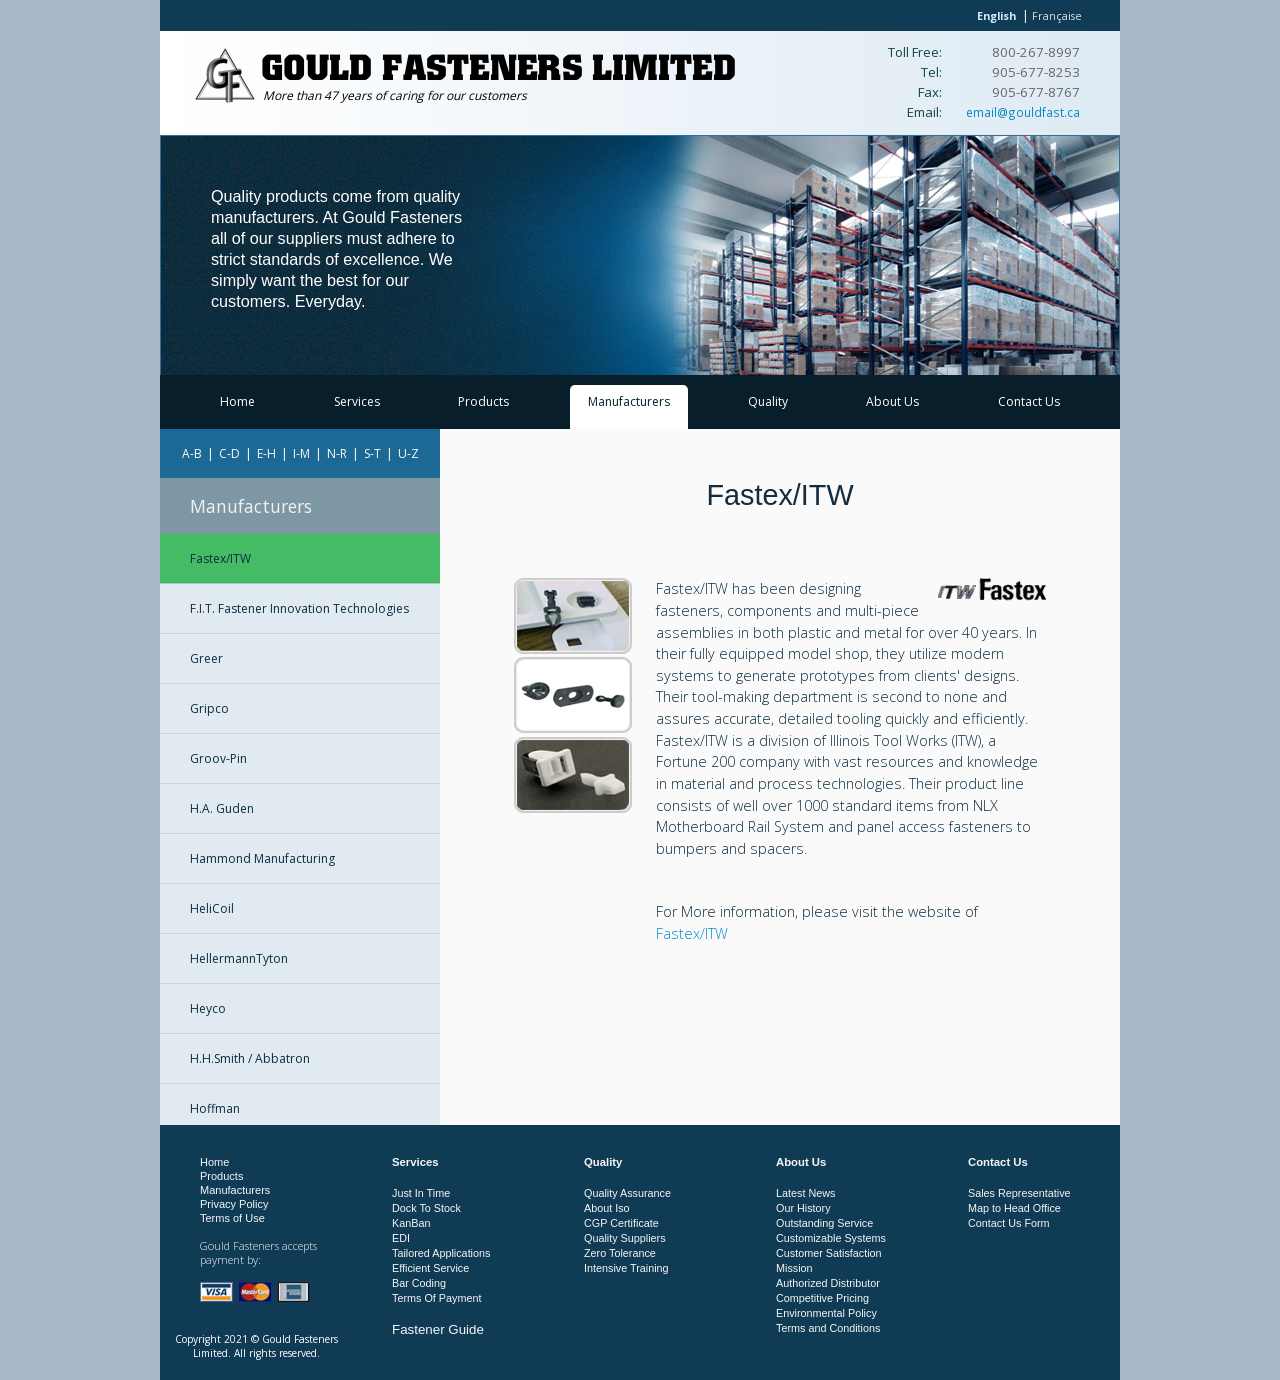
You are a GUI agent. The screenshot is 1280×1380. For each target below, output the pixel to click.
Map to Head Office (1014, 1208)
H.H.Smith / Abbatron (250, 1058)
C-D (229, 453)
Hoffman (215, 1108)
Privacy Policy (234, 1204)
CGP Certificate (621, 1223)
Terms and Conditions (828, 1328)
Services (357, 401)
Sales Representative (1019, 1193)
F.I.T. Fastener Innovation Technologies (299, 608)
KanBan (411, 1223)
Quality (768, 401)
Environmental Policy (826, 1313)
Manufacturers (629, 401)
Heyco (208, 1008)
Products (483, 401)
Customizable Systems (831, 1238)
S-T (372, 453)
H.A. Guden (222, 808)
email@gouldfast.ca (1023, 112)
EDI (401, 1238)
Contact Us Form (1009, 1223)
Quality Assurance (627, 1193)
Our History (803, 1208)
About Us (892, 401)
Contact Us (1029, 401)
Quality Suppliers (625, 1238)
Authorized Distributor (828, 1283)
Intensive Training (626, 1268)
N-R (337, 453)
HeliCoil (212, 908)
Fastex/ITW (220, 558)
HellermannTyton (239, 958)
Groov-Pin (218, 758)
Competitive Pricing (822, 1298)
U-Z (408, 453)
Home (237, 401)
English (996, 15)
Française (1057, 15)
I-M (301, 453)
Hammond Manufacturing (262, 858)
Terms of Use (232, 1218)
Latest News (805, 1193)
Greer (206, 658)
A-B (192, 453)
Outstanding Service (824, 1223)
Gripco (209, 708)
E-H (266, 453)
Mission (794, 1268)
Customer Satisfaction (829, 1253)
